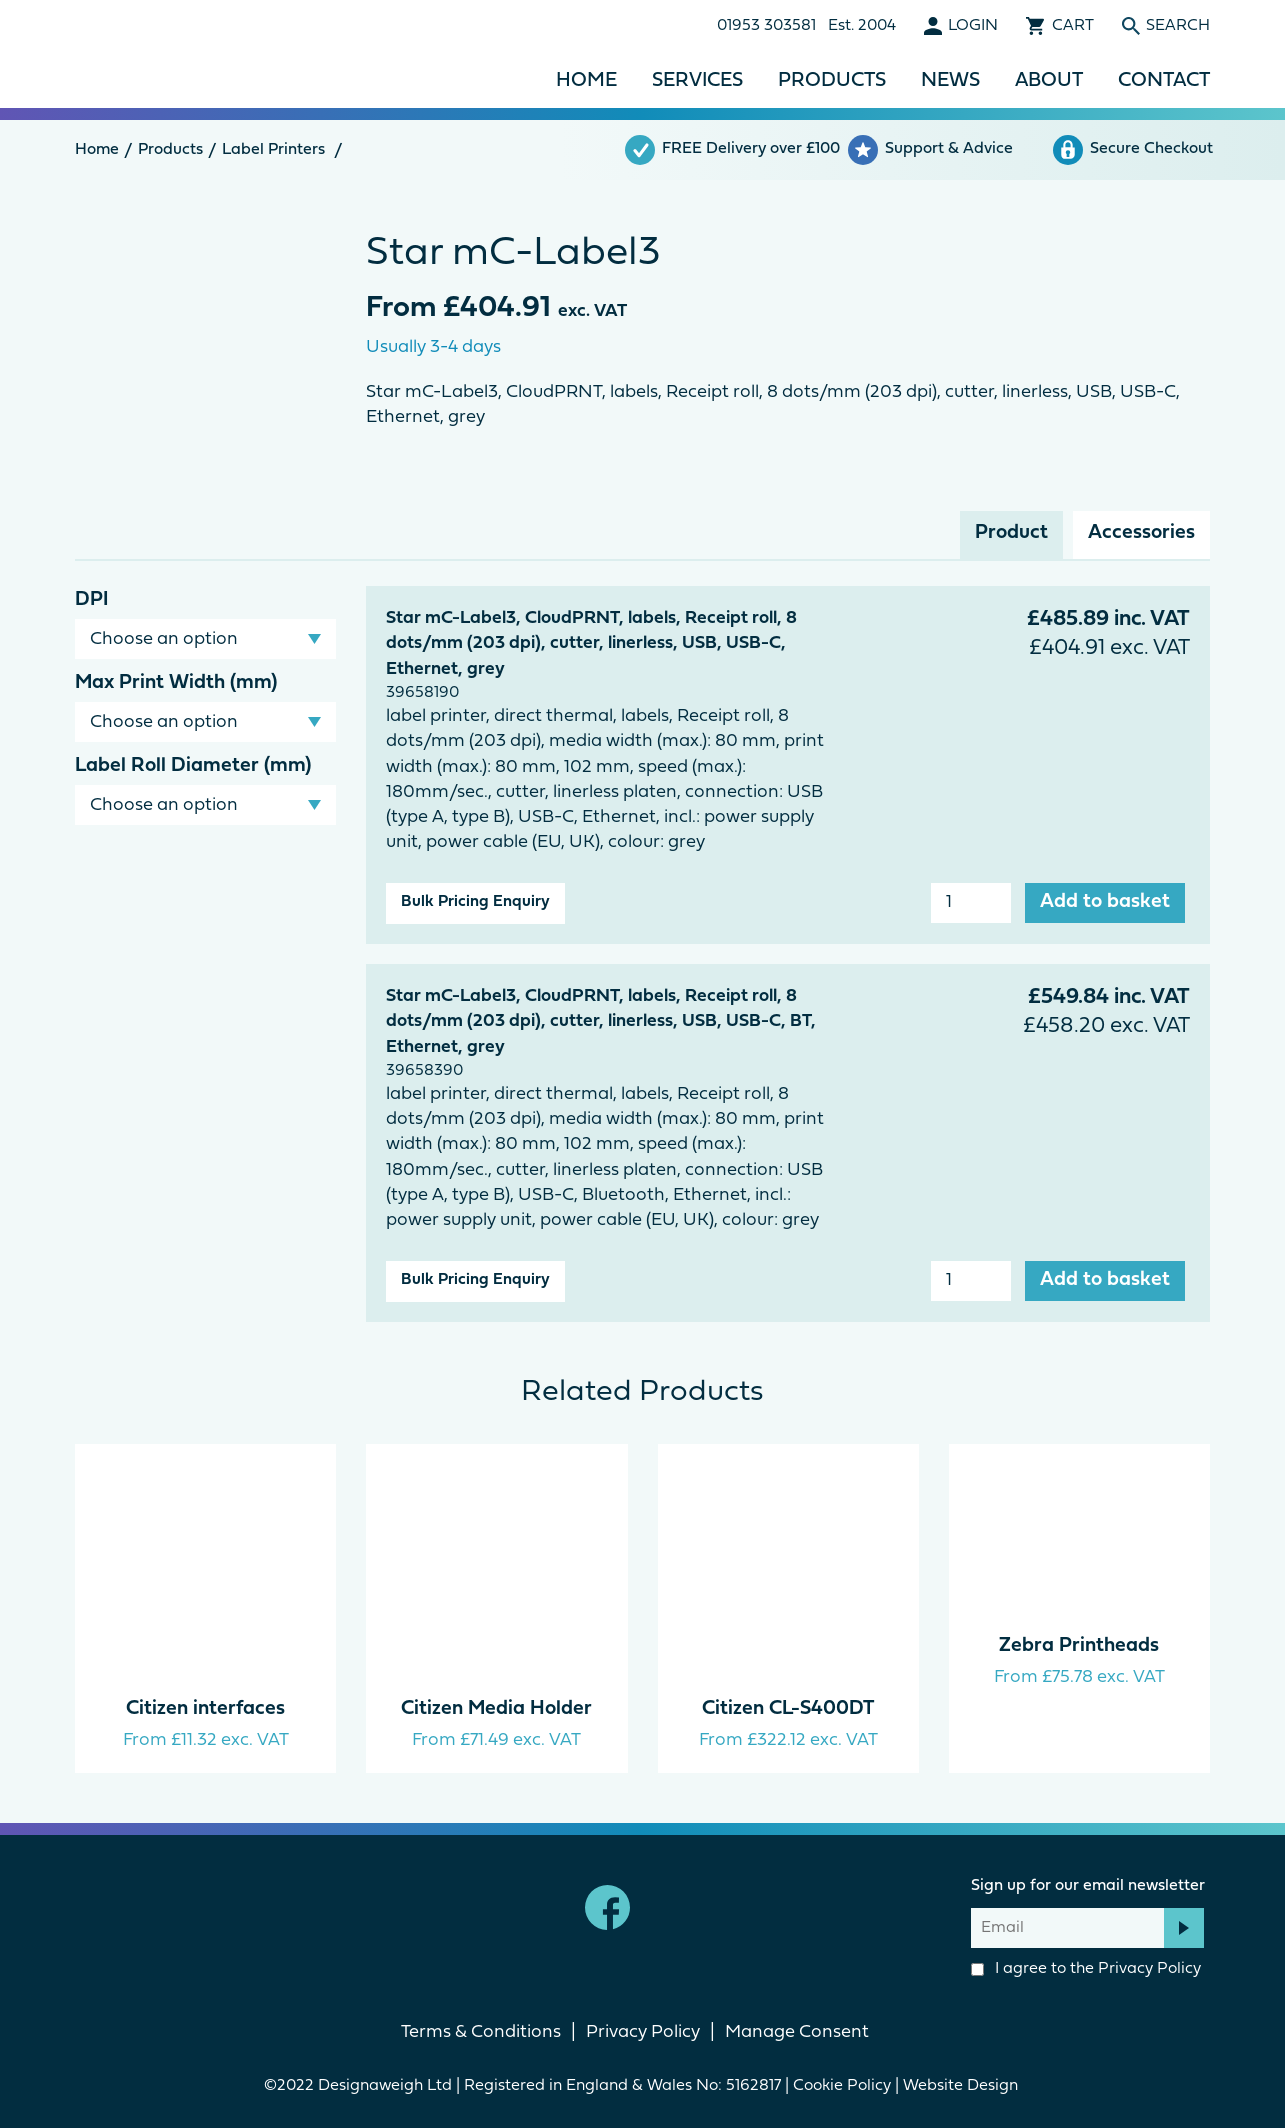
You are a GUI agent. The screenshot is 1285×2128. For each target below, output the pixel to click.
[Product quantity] (971, 903)
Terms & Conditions (481, 2032)
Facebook (607, 1907)
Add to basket (1105, 902)
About (1049, 81)
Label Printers (273, 150)
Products (832, 81)
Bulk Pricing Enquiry (475, 902)
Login (973, 26)
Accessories (1141, 533)
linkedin (676, 1907)
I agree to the (1086, 1969)
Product (1011, 533)
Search (1178, 26)
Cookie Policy (842, 2086)
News (950, 81)
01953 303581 (766, 26)
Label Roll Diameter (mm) (193, 766)
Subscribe (1184, 1928)
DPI (91, 600)
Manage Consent (797, 2032)
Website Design (962, 2086)
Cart (1073, 26)
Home (586, 81)
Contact (1164, 81)
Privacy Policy (1149, 1969)
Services (697, 81)
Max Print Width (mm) (176, 683)
